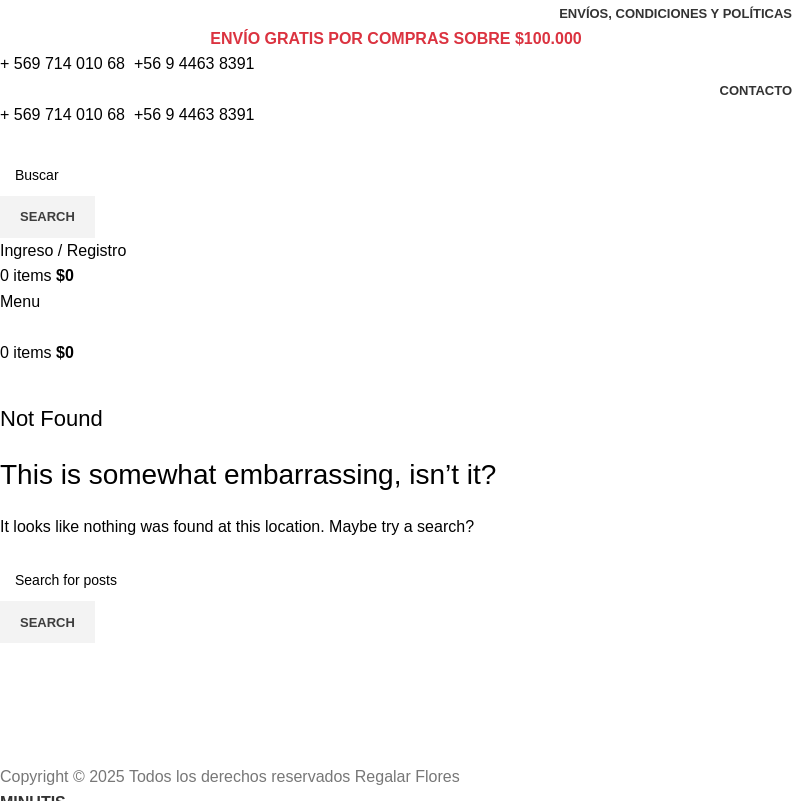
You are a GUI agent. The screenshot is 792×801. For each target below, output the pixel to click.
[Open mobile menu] (20, 301)
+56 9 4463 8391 (194, 63)
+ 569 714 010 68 (62, 63)
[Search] (396, 175)
